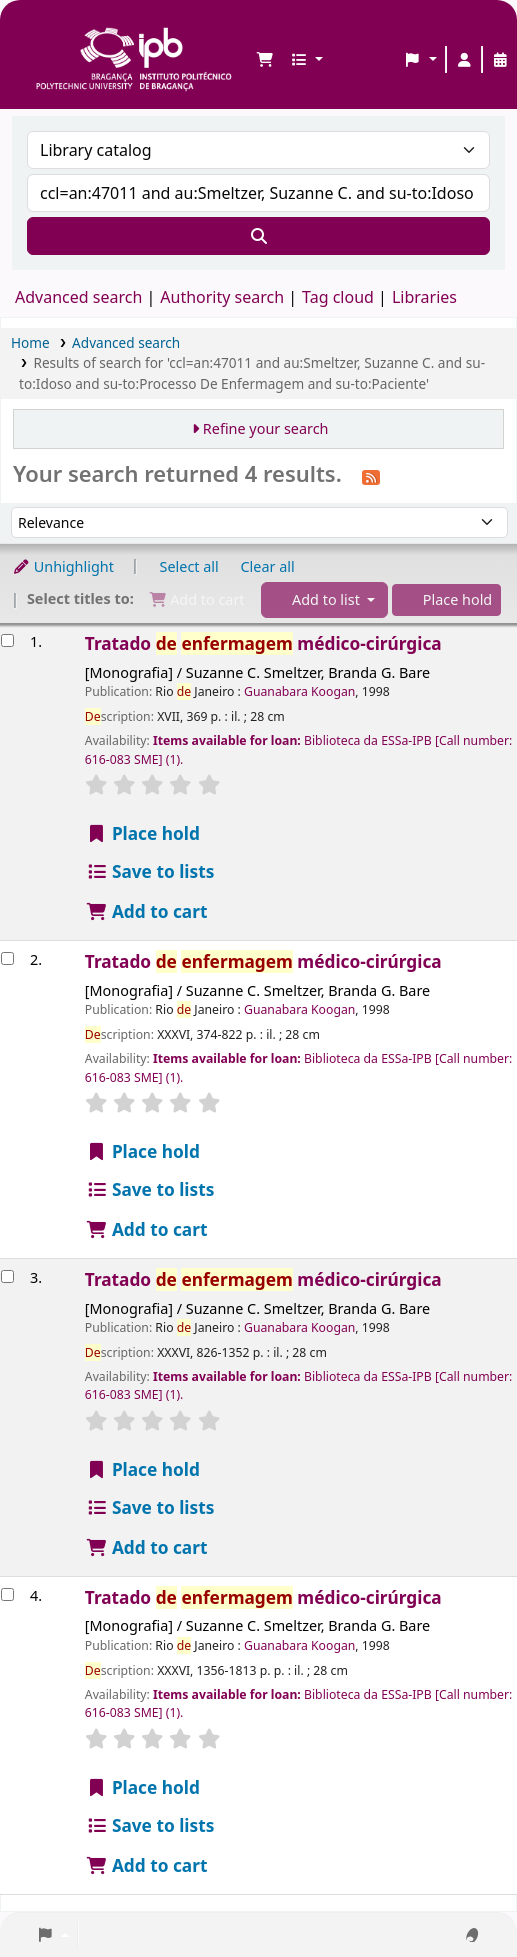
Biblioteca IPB (41, 31)
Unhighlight (63, 566)
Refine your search (266, 428)
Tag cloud (338, 297)
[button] (265, 60)
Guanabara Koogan (299, 691)
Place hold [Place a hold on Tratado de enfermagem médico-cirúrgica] (143, 833)
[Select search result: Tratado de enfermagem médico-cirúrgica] (7, 640)
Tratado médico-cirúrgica (263, 643)
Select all (189, 566)
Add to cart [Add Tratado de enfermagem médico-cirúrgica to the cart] (147, 911)
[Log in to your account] (464, 60)
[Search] (258, 236)
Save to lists (150, 871)
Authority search (222, 297)
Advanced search (78, 297)
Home (30, 342)
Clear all (268, 566)
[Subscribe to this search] (371, 476)
